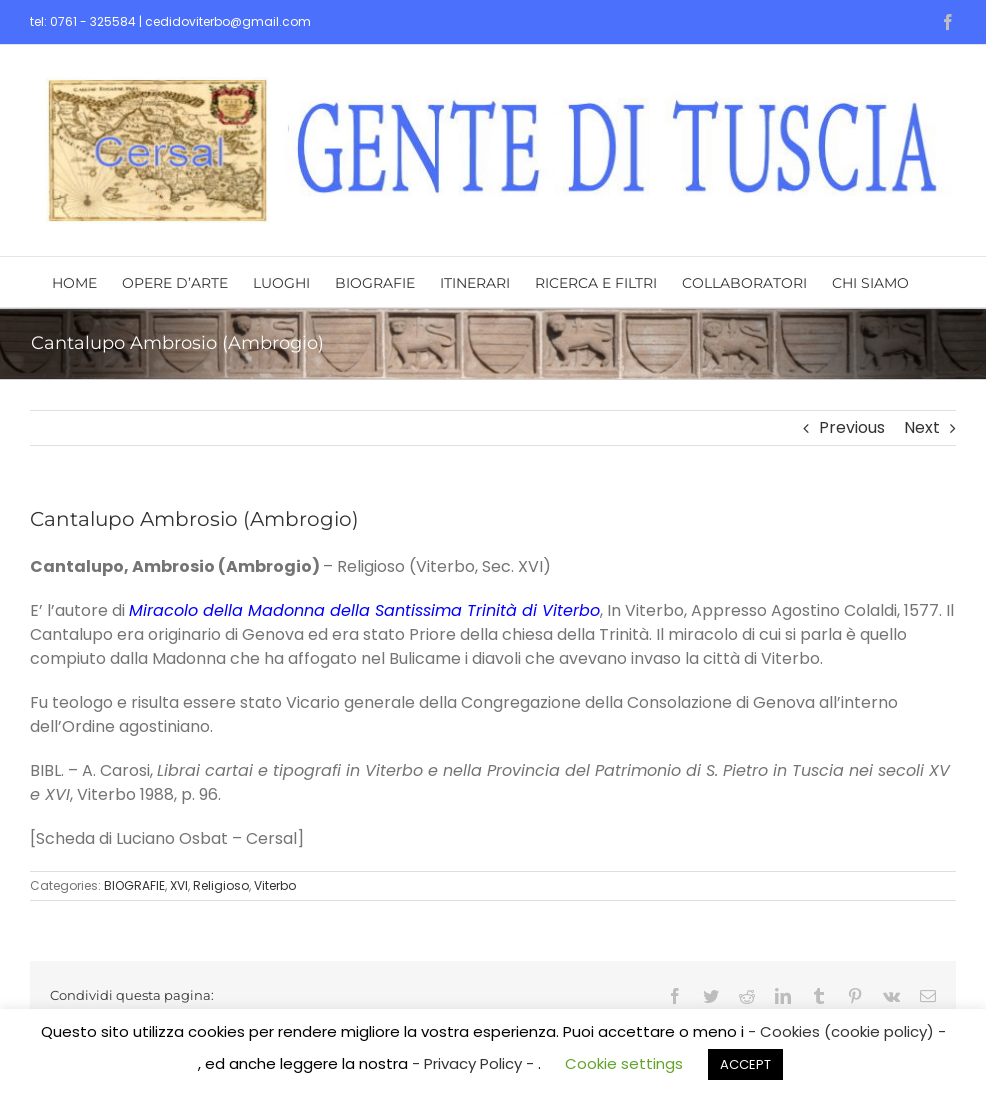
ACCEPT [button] (745, 1064)
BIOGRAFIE (134, 885)
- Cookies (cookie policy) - (847, 1031)
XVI (179, 885)
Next (922, 427)
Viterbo (275, 885)
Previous (852, 427)
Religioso (221, 885)
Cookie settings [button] (624, 1063)
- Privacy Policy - (475, 1063)
